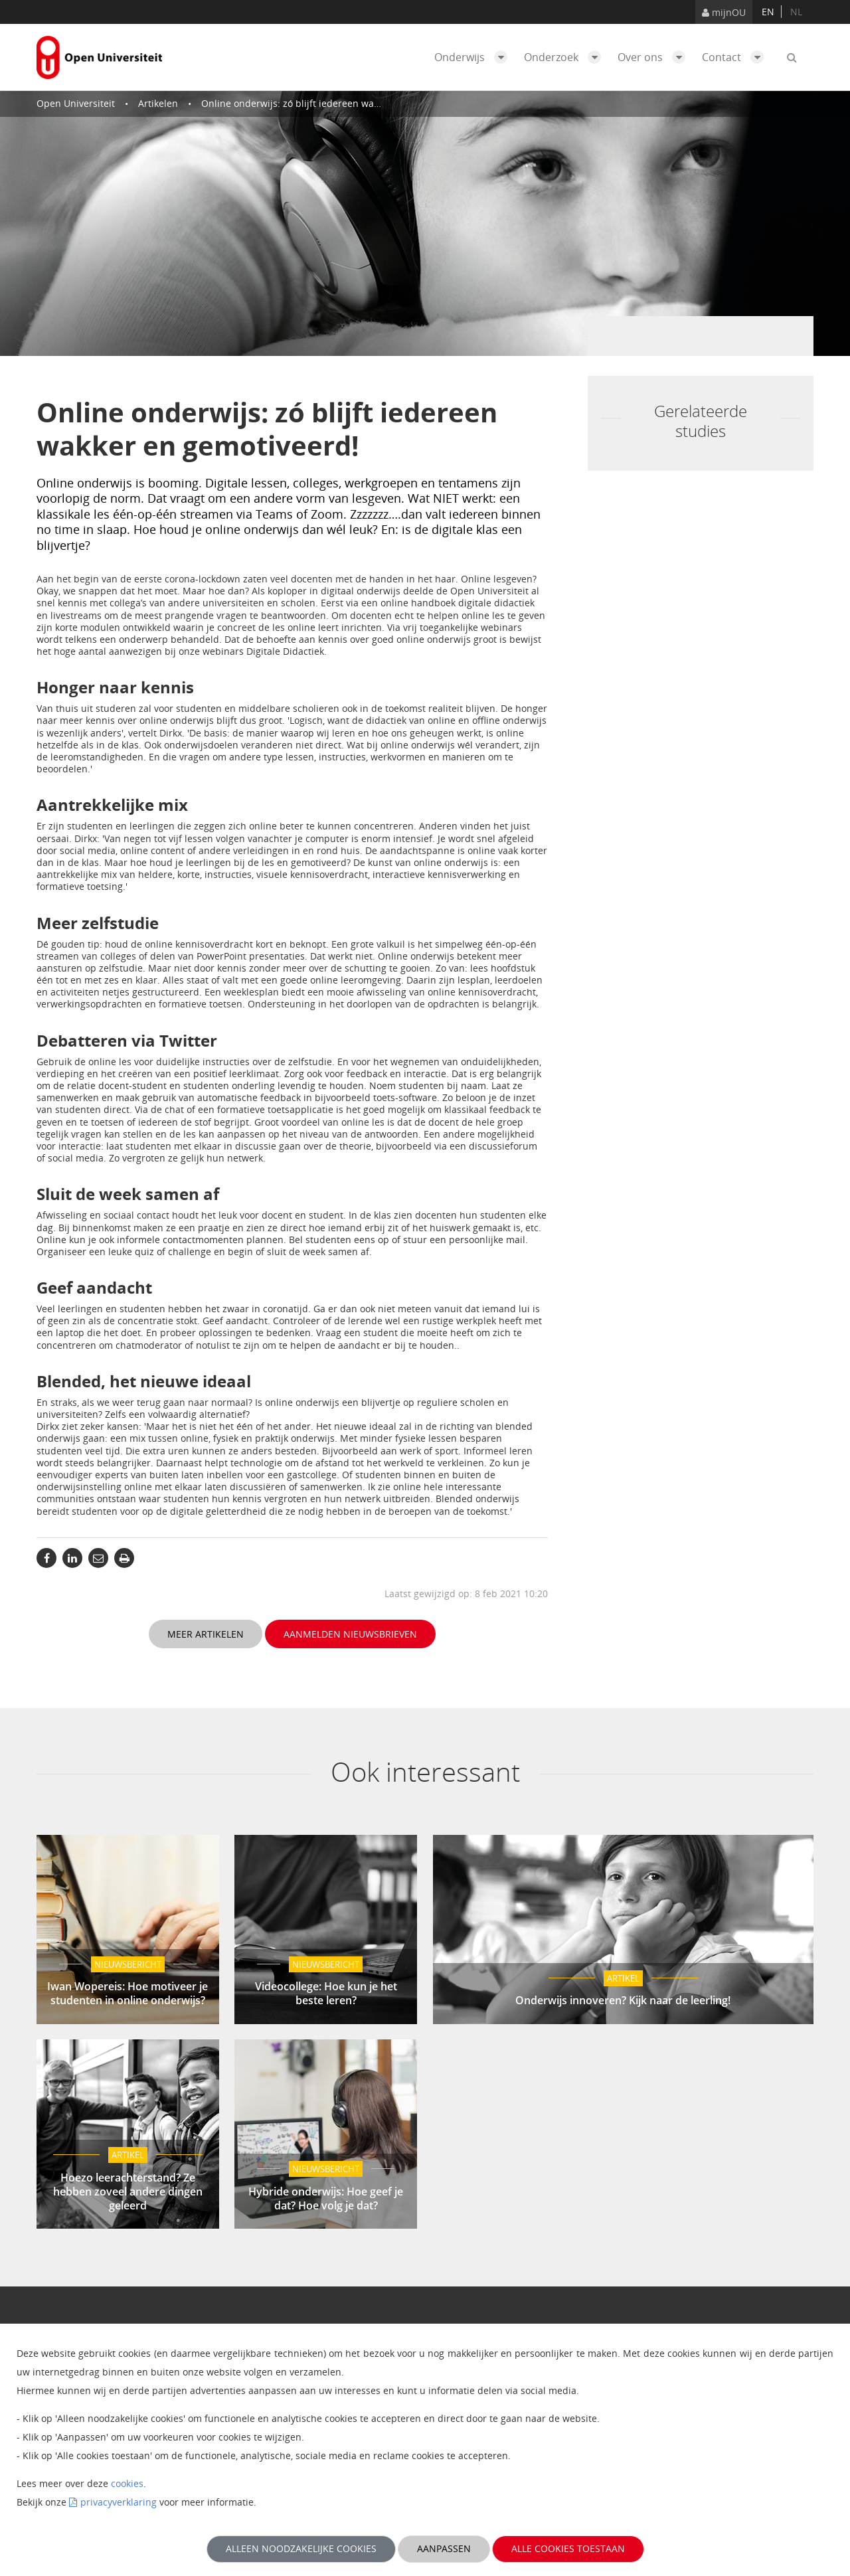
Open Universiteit (76, 103)
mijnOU (724, 12)
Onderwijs (474, 57)
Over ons (655, 57)
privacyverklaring (118, 2502)
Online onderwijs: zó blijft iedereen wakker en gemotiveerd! (334, 103)
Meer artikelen (205, 1634)
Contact (736, 57)
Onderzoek (566, 57)
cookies (127, 2483)
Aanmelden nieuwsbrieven (350, 1634)
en (768, 11)
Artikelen (158, 103)
